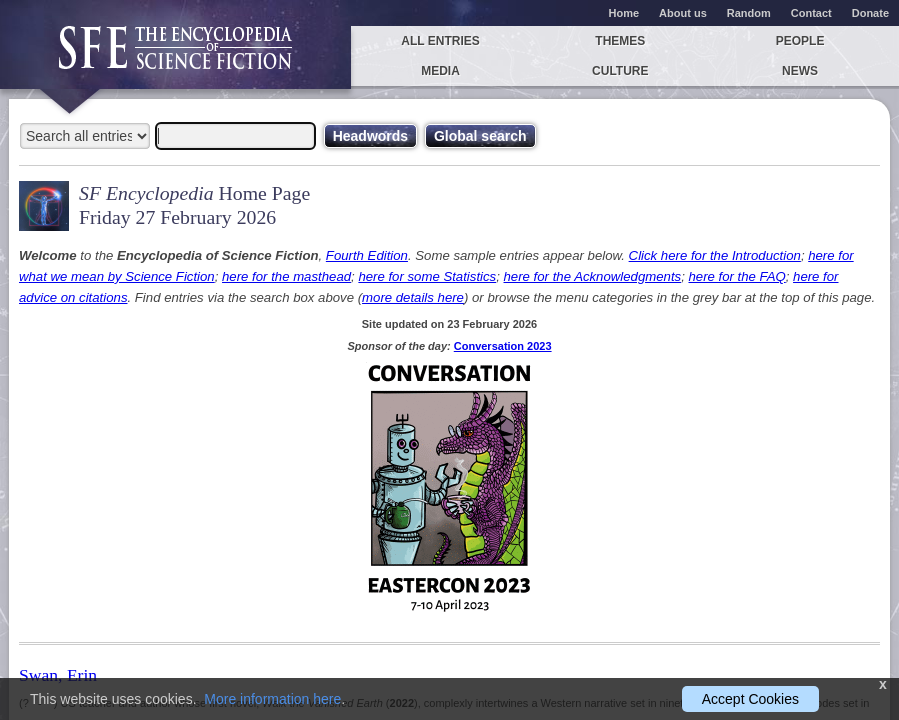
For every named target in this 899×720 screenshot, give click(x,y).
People (800, 41)
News (800, 71)
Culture (620, 71)
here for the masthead (286, 276)
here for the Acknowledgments (593, 276)
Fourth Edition (367, 255)
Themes (620, 41)
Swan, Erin (58, 675)
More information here (272, 699)
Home (624, 13)
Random (749, 13)
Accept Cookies (750, 699)
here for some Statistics (427, 276)
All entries (440, 41)
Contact (811, 13)
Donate (870, 13)
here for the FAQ (736, 276)
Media (440, 71)
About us (683, 13)
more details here (413, 297)
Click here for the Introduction (715, 255)
